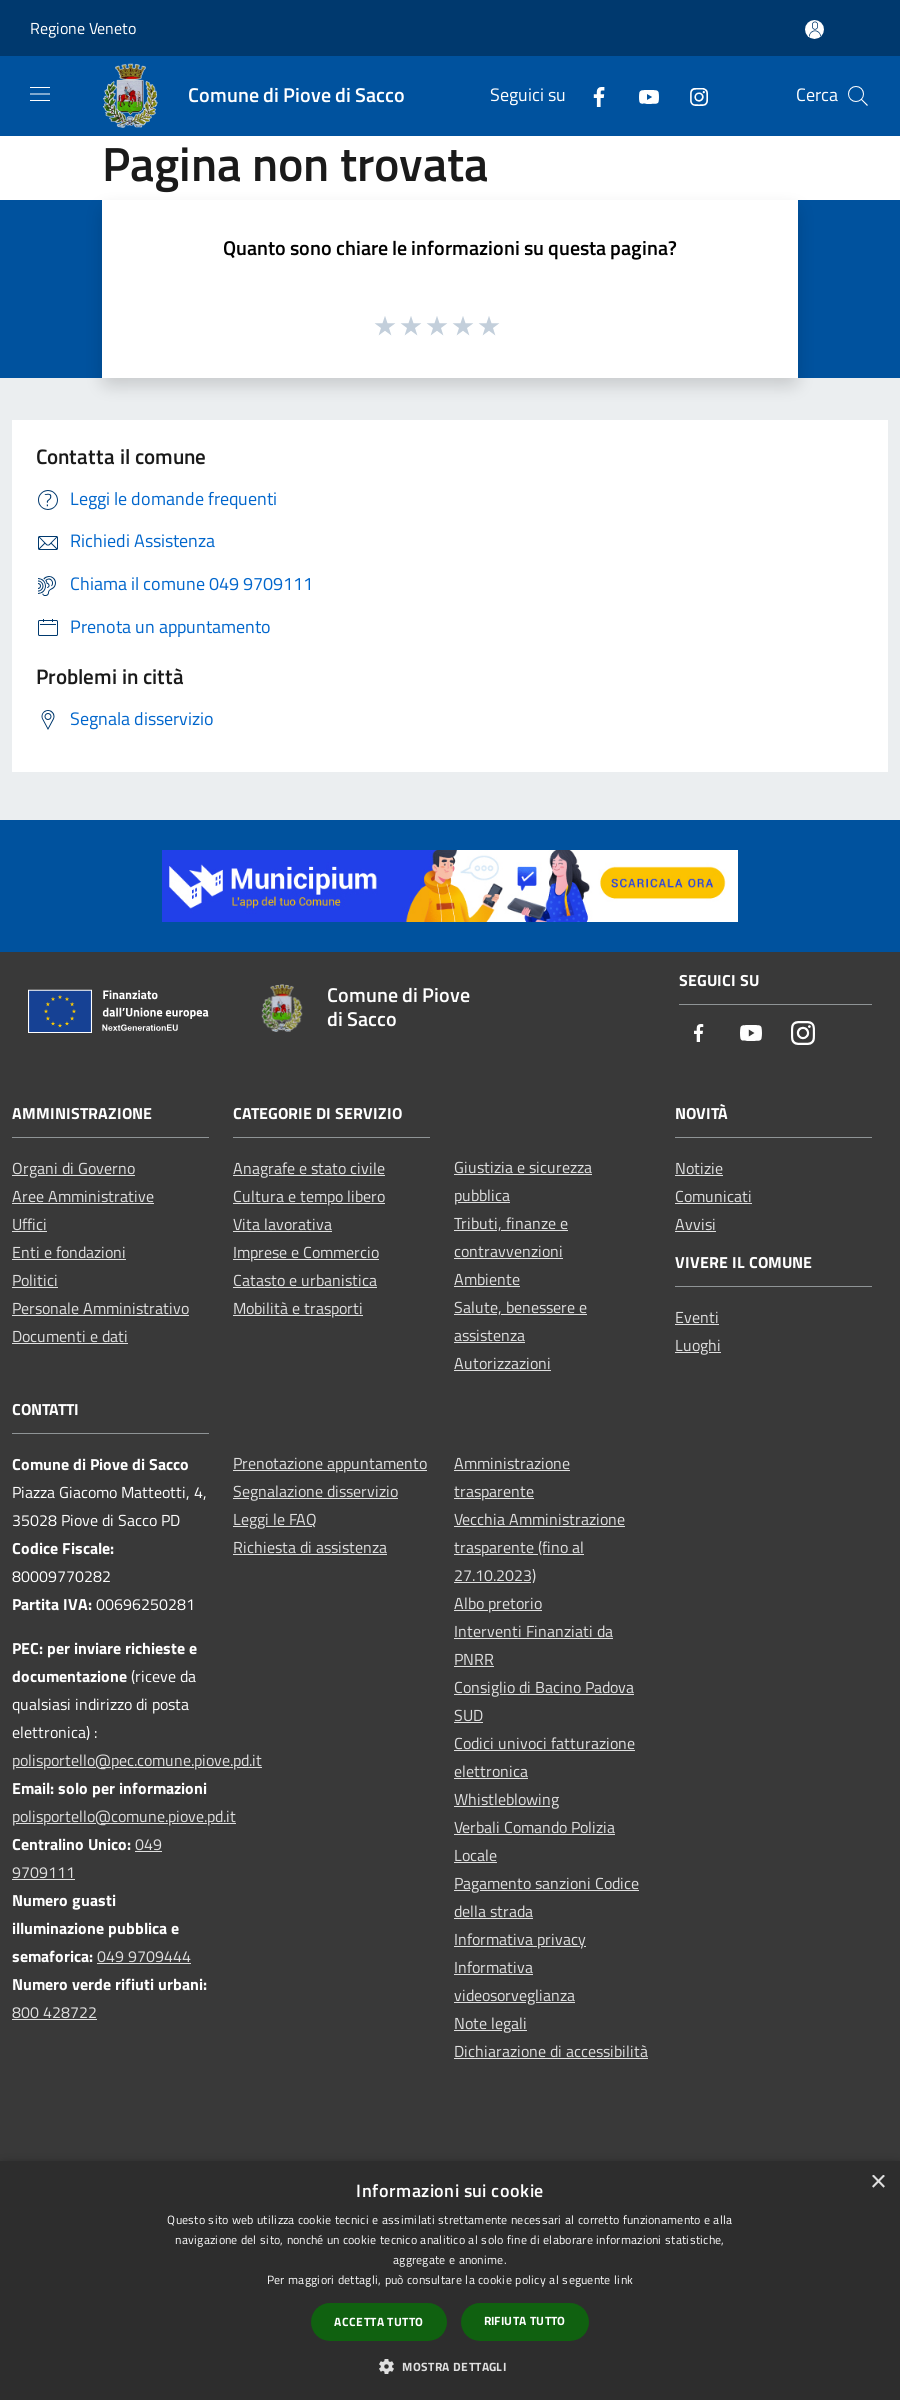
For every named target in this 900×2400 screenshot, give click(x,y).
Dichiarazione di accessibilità (551, 2051)
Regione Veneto (83, 28)
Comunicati (713, 1196)
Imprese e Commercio (306, 1252)
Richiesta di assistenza (310, 1547)
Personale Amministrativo (100, 1308)
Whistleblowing (506, 1799)
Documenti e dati (70, 1336)
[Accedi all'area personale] (814, 29)
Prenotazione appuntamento (330, 1463)
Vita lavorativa (282, 1224)
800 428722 (54, 2012)
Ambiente (487, 1279)
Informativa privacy (520, 1939)
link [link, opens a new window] (623, 2279)
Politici (35, 1280)
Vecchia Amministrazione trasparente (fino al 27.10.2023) (539, 1547)
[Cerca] (858, 96)
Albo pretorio (498, 1603)
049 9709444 (144, 1956)
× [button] (877, 2182)
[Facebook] (591, 95)
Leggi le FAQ (275, 1519)
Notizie (699, 1168)
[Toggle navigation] (40, 94)
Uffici (29, 1224)
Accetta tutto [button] (378, 2321)
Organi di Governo (73, 1168)
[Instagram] (691, 95)
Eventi (697, 1317)
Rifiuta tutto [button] (525, 2320)
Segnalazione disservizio (315, 1491)
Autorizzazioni (502, 1363)
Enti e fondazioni (69, 1252)
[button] (450, 2366)
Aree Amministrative (83, 1196)
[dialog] (450, 2280)
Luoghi (698, 1345)
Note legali (490, 2023)
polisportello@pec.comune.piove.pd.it (137, 1760)
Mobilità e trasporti (298, 1308)
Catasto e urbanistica (305, 1280)
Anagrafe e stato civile (309, 1168)
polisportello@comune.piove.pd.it (124, 1816)
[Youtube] (641, 95)
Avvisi (695, 1224)
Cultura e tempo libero (309, 1196)
